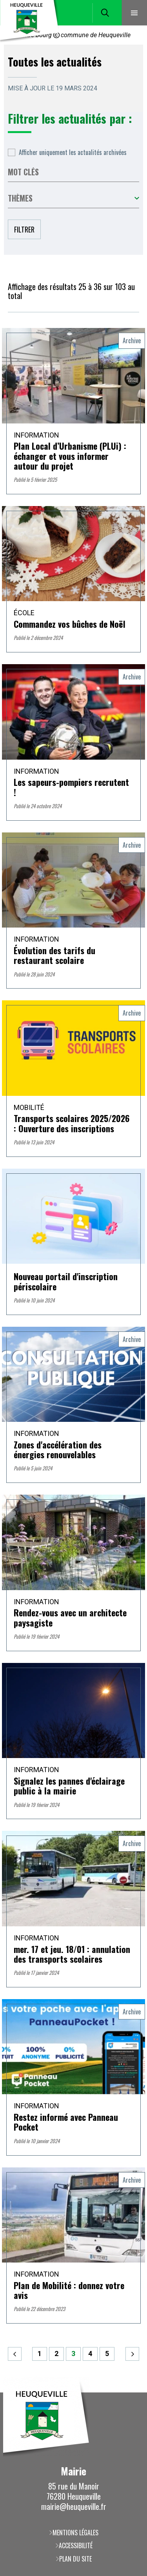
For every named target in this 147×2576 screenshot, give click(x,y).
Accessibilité (76, 2545)
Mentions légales (75, 2532)
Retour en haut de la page (129, 2392)
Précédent (15, 2354)
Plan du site (75, 2558)
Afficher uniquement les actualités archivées (73, 152)
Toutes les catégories (73, 198)
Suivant (132, 2354)
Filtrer (24, 229)
